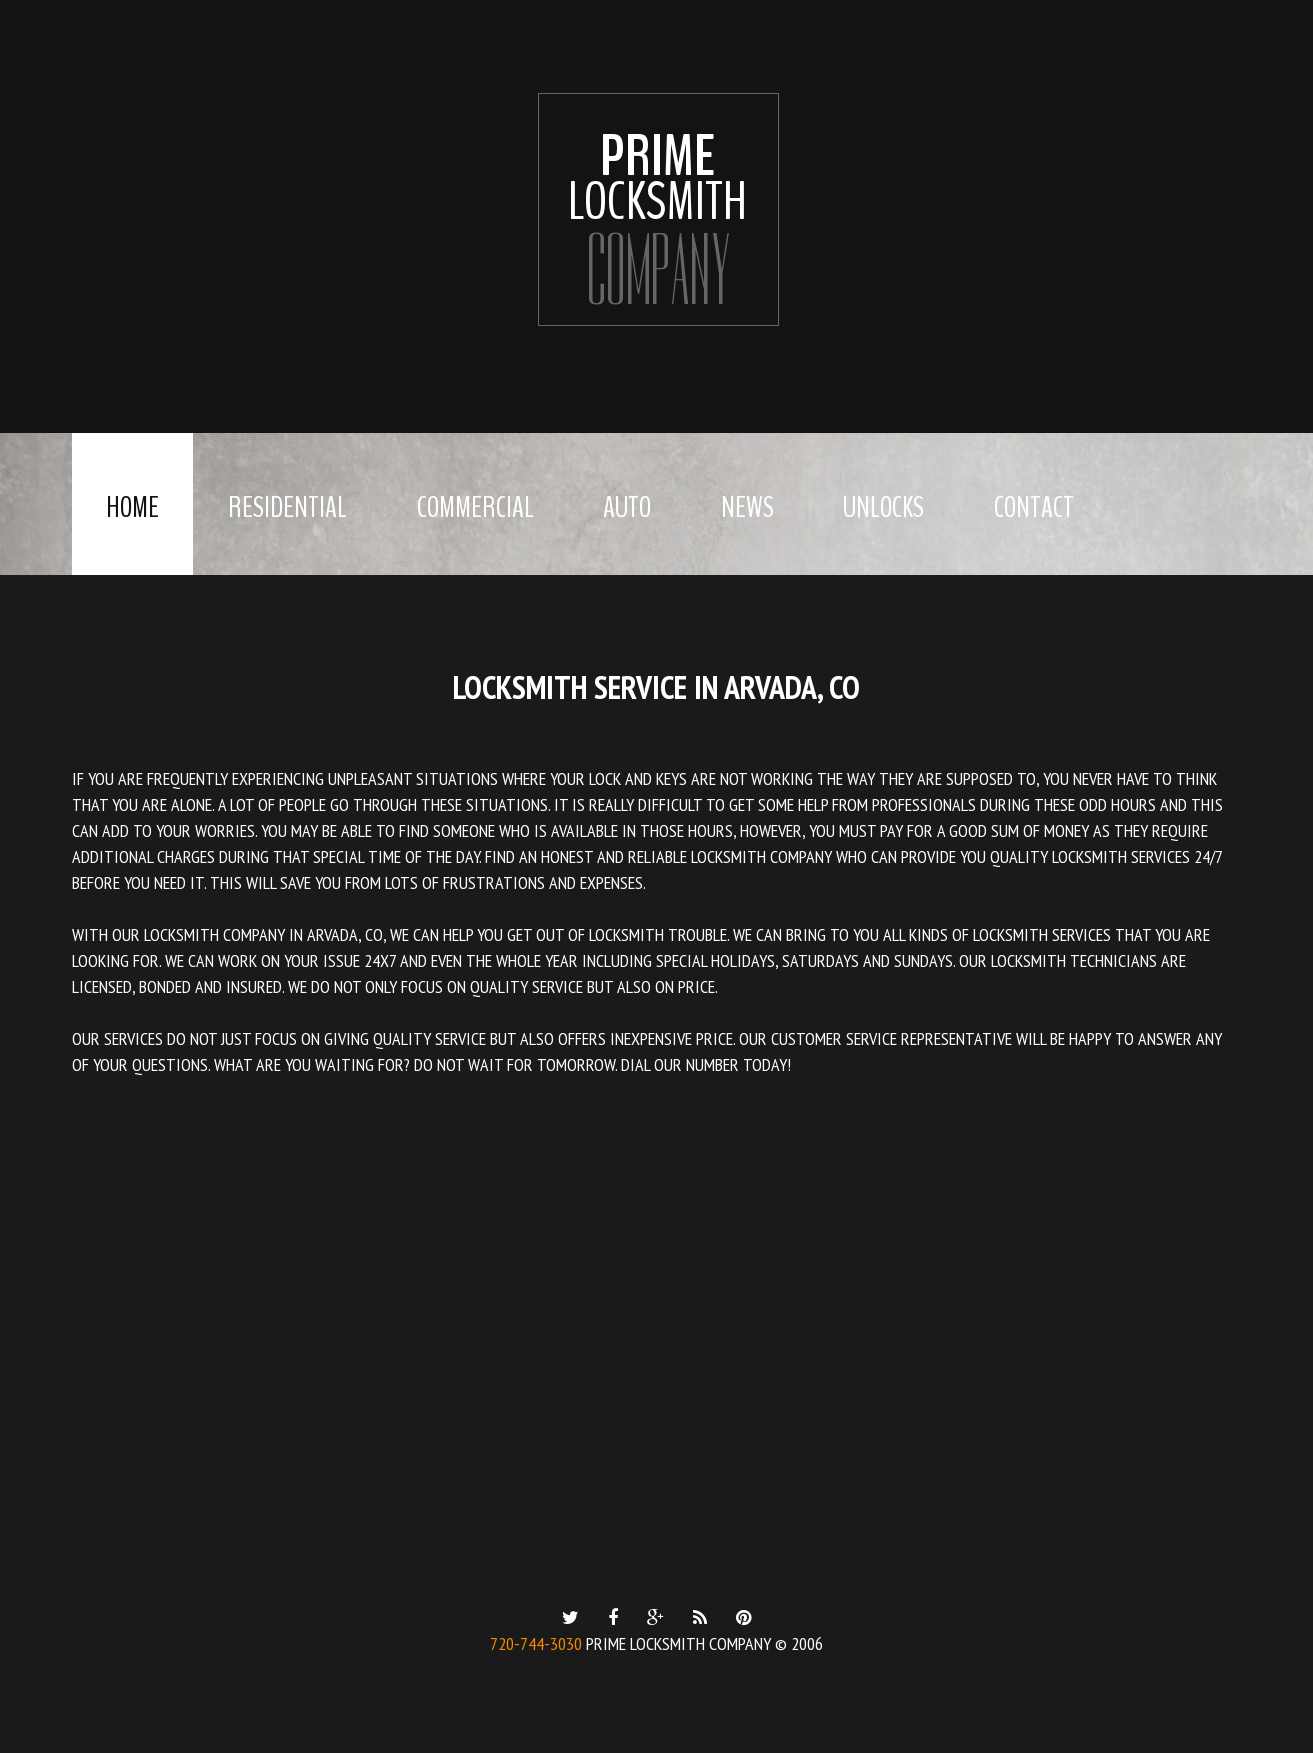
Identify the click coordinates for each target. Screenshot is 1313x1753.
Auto (627, 507)
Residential (287, 507)
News (747, 507)
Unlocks (883, 507)
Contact (1034, 507)
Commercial (475, 507)
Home (132, 507)
